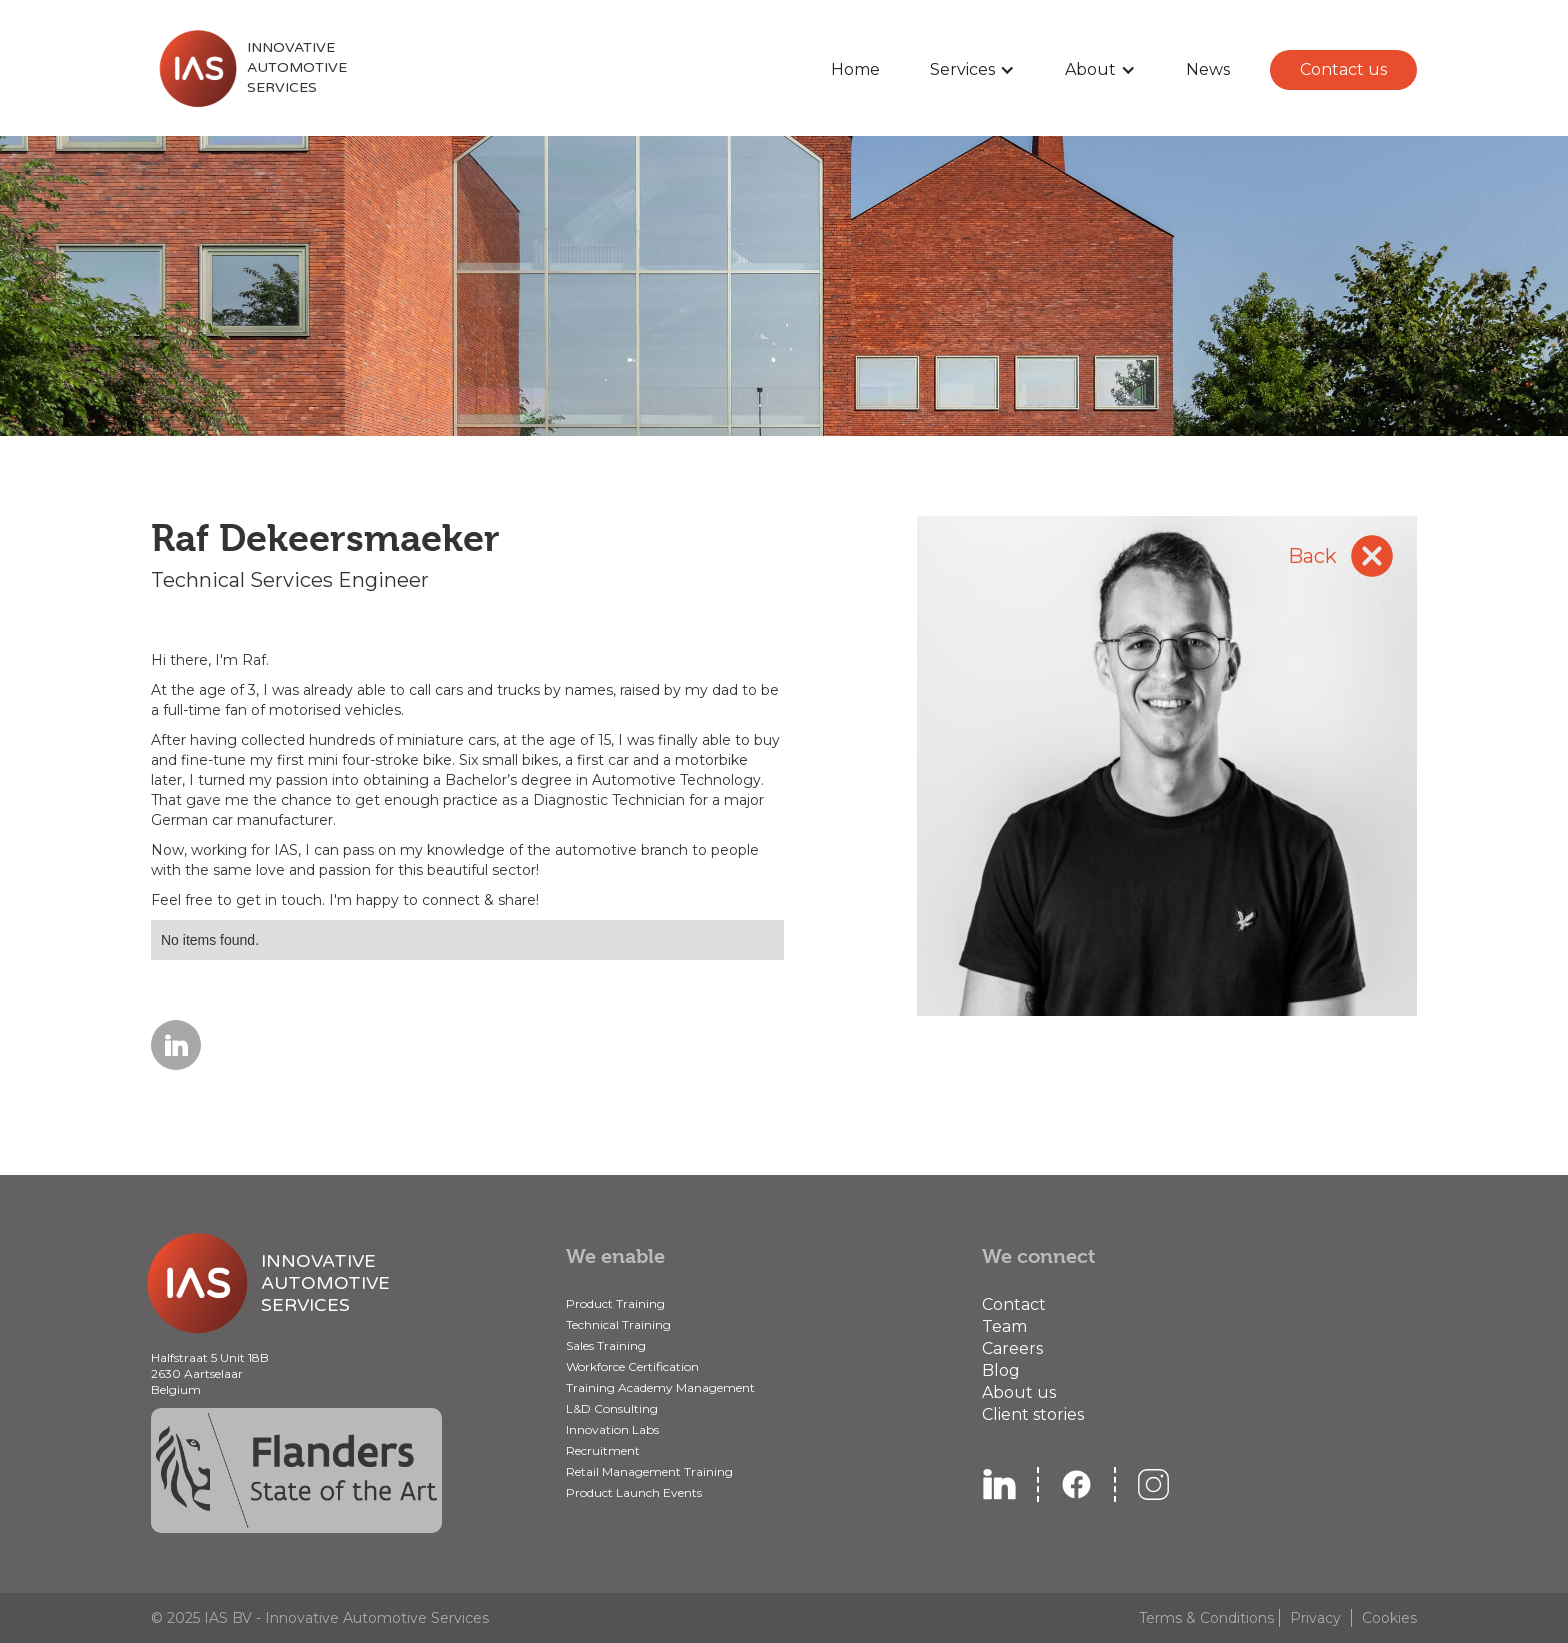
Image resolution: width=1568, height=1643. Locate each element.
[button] (972, 70)
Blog (1001, 1370)
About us (1019, 1392)
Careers (1012, 1348)
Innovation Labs (612, 1429)
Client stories (1033, 1414)
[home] (249, 68)
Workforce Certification (632, 1366)
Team (1004, 1326)
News (1208, 69)
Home (855, 69)
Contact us (1343, 69)
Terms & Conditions (1206, 1618)
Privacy (1315, 1618)
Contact (1014, 1304)
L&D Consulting (612, 1408)
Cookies (1389, 1618)
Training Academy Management (660, 1387)
